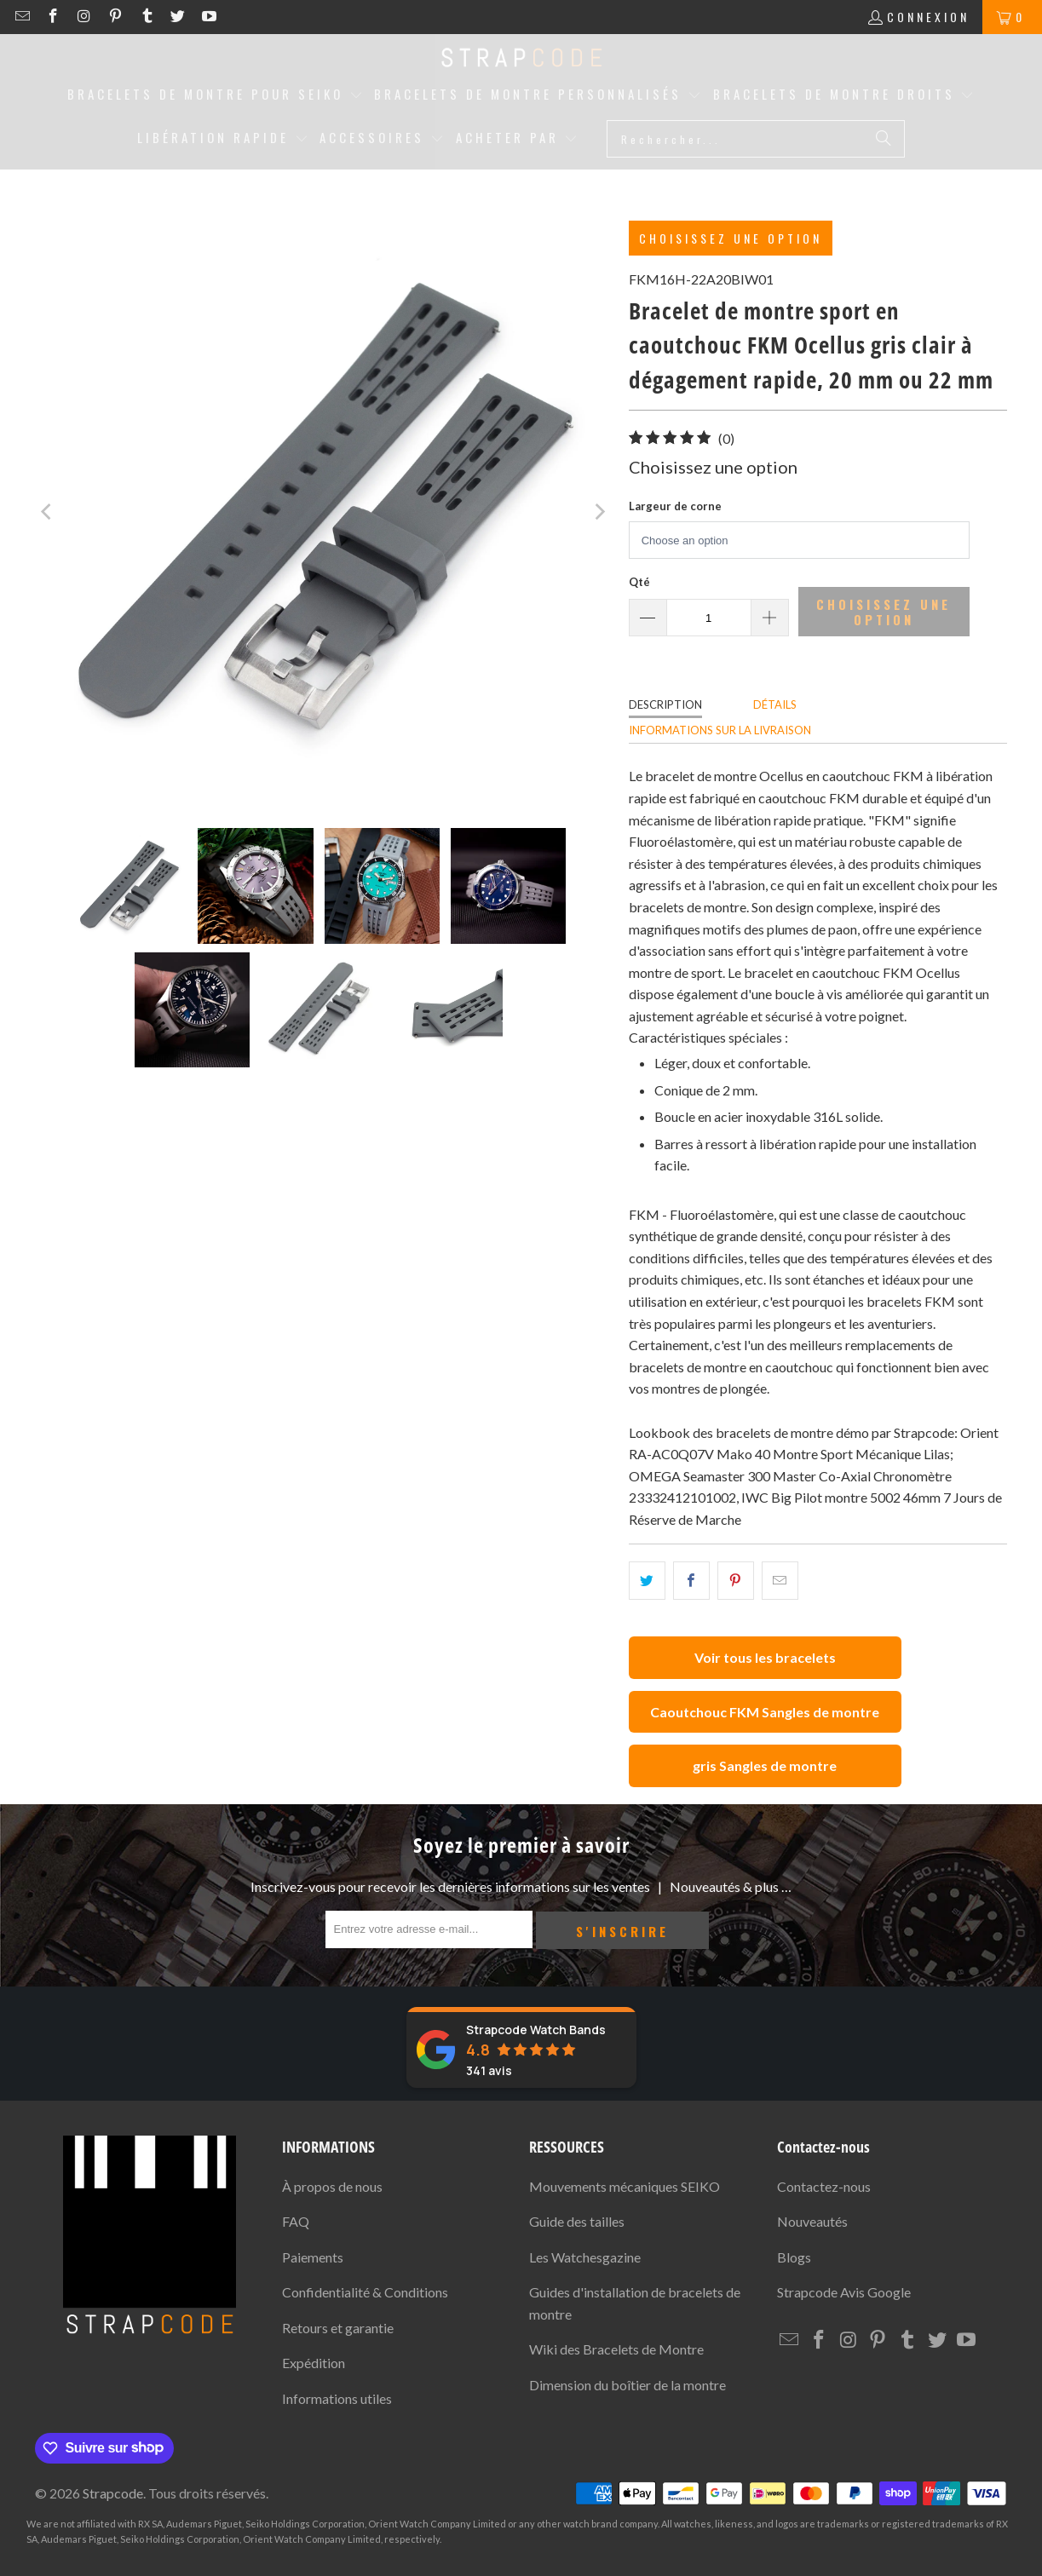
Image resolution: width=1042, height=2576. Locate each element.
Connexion (928, 17)
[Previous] (47, 512)
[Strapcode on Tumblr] (148, 17)
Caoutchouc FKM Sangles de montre (764, 1712)
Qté (639, 582)
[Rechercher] (883, 139)
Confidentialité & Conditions (365, 2292)
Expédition (313, 2363)
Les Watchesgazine (585, 2257)
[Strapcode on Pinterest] (118, 17)
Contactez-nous (824, 2186)
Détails (775, 704)
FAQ (295, 2221)
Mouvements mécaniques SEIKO (624, 2186)
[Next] (599, 512)
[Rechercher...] (756, 139)
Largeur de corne (675, 506)
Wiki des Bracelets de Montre (616, 2349)
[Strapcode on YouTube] (207, 17)
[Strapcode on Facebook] (55, 17)
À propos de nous (332, 2186)
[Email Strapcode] (24, 17)
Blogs (794, 2257)
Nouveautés (812, 2221)
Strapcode (113, 2493)
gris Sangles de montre (765, 1765)
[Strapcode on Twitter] (180, 17)
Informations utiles (337, 2398)
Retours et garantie (338, 2328)
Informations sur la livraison (720, 730)
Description (665, 704)
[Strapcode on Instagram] (86, 17)
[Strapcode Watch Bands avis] (521, 2047)
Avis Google (844, 2292)
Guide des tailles (577, 2221)
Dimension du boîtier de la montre (627, 2385)
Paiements (312, 2257)
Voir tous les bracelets (765, 1657)
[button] (215, 95)
